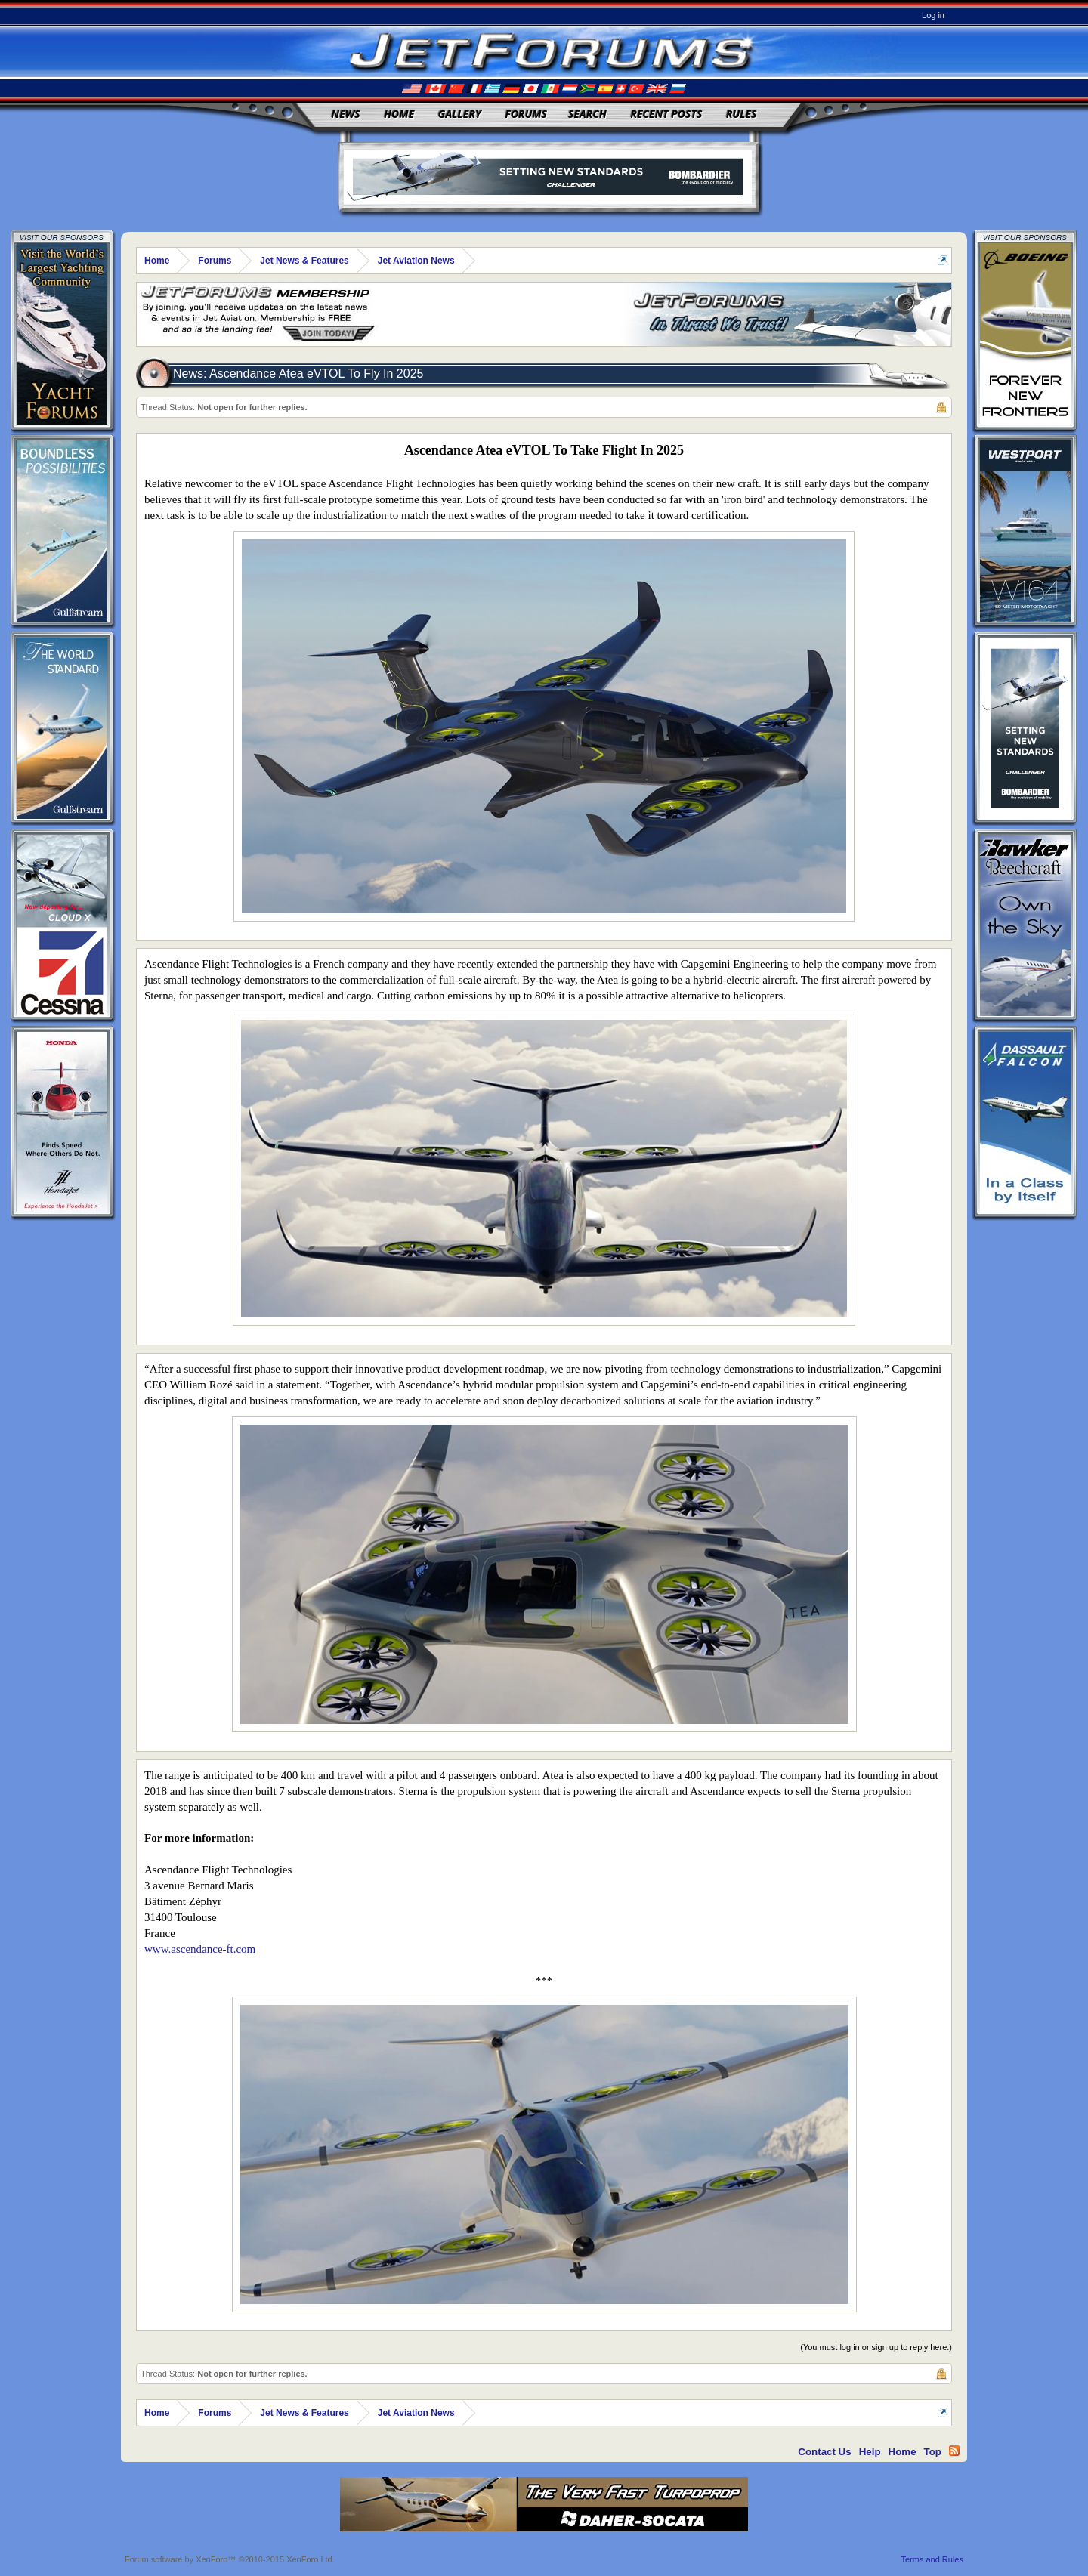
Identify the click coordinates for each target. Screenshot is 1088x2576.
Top (932, 2451)
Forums (526, 114)
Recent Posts (666, 114)
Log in (933, 15)
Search (587, 114)
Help (870, 2451)
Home (399, 114)
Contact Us (824, 2451)
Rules (741, 114)
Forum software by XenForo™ (230, 2559)
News (346, 114)
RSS (954, 2450)
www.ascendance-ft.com (199, 1949)
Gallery (459, 114)
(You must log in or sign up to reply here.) (876, 2347)
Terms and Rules (932, 2559)
